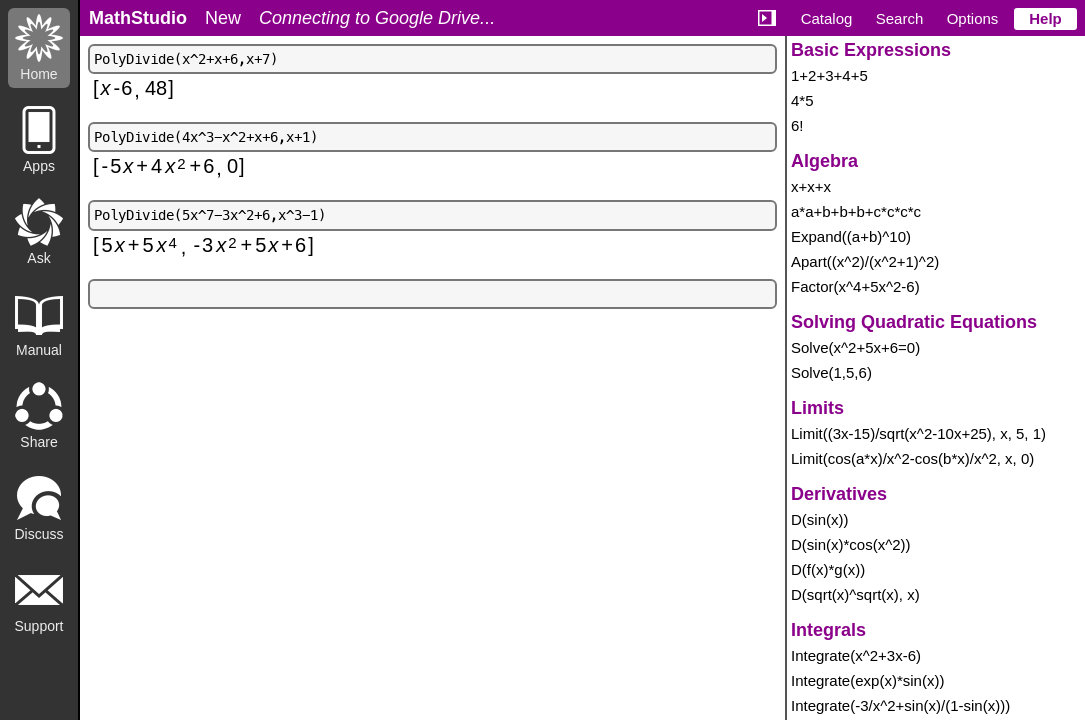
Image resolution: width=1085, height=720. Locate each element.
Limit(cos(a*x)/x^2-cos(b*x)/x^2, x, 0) (912, 458)
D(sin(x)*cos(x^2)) (851, 544)
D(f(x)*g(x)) (828, 569)
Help (1045, 18)
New (223, 18)
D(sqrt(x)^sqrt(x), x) (855, 594)
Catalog (827, 18)
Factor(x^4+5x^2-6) (855, 286)
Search (900, 18)
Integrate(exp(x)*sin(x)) (867, 680)
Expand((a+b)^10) (851, 236)
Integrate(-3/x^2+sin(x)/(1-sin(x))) (900, 705)
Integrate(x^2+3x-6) (856, 655)
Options (973, 18)
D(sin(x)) (820, 519)
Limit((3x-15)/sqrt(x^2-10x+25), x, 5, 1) (918, 433)
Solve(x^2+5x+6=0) (855, 347)
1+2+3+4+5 (829, 75)
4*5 (802, 100)
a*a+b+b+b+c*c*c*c (856, 211)
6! (797, 125)
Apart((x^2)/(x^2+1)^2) (865, 261)
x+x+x (811, 186)
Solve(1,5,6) (831, 372)
